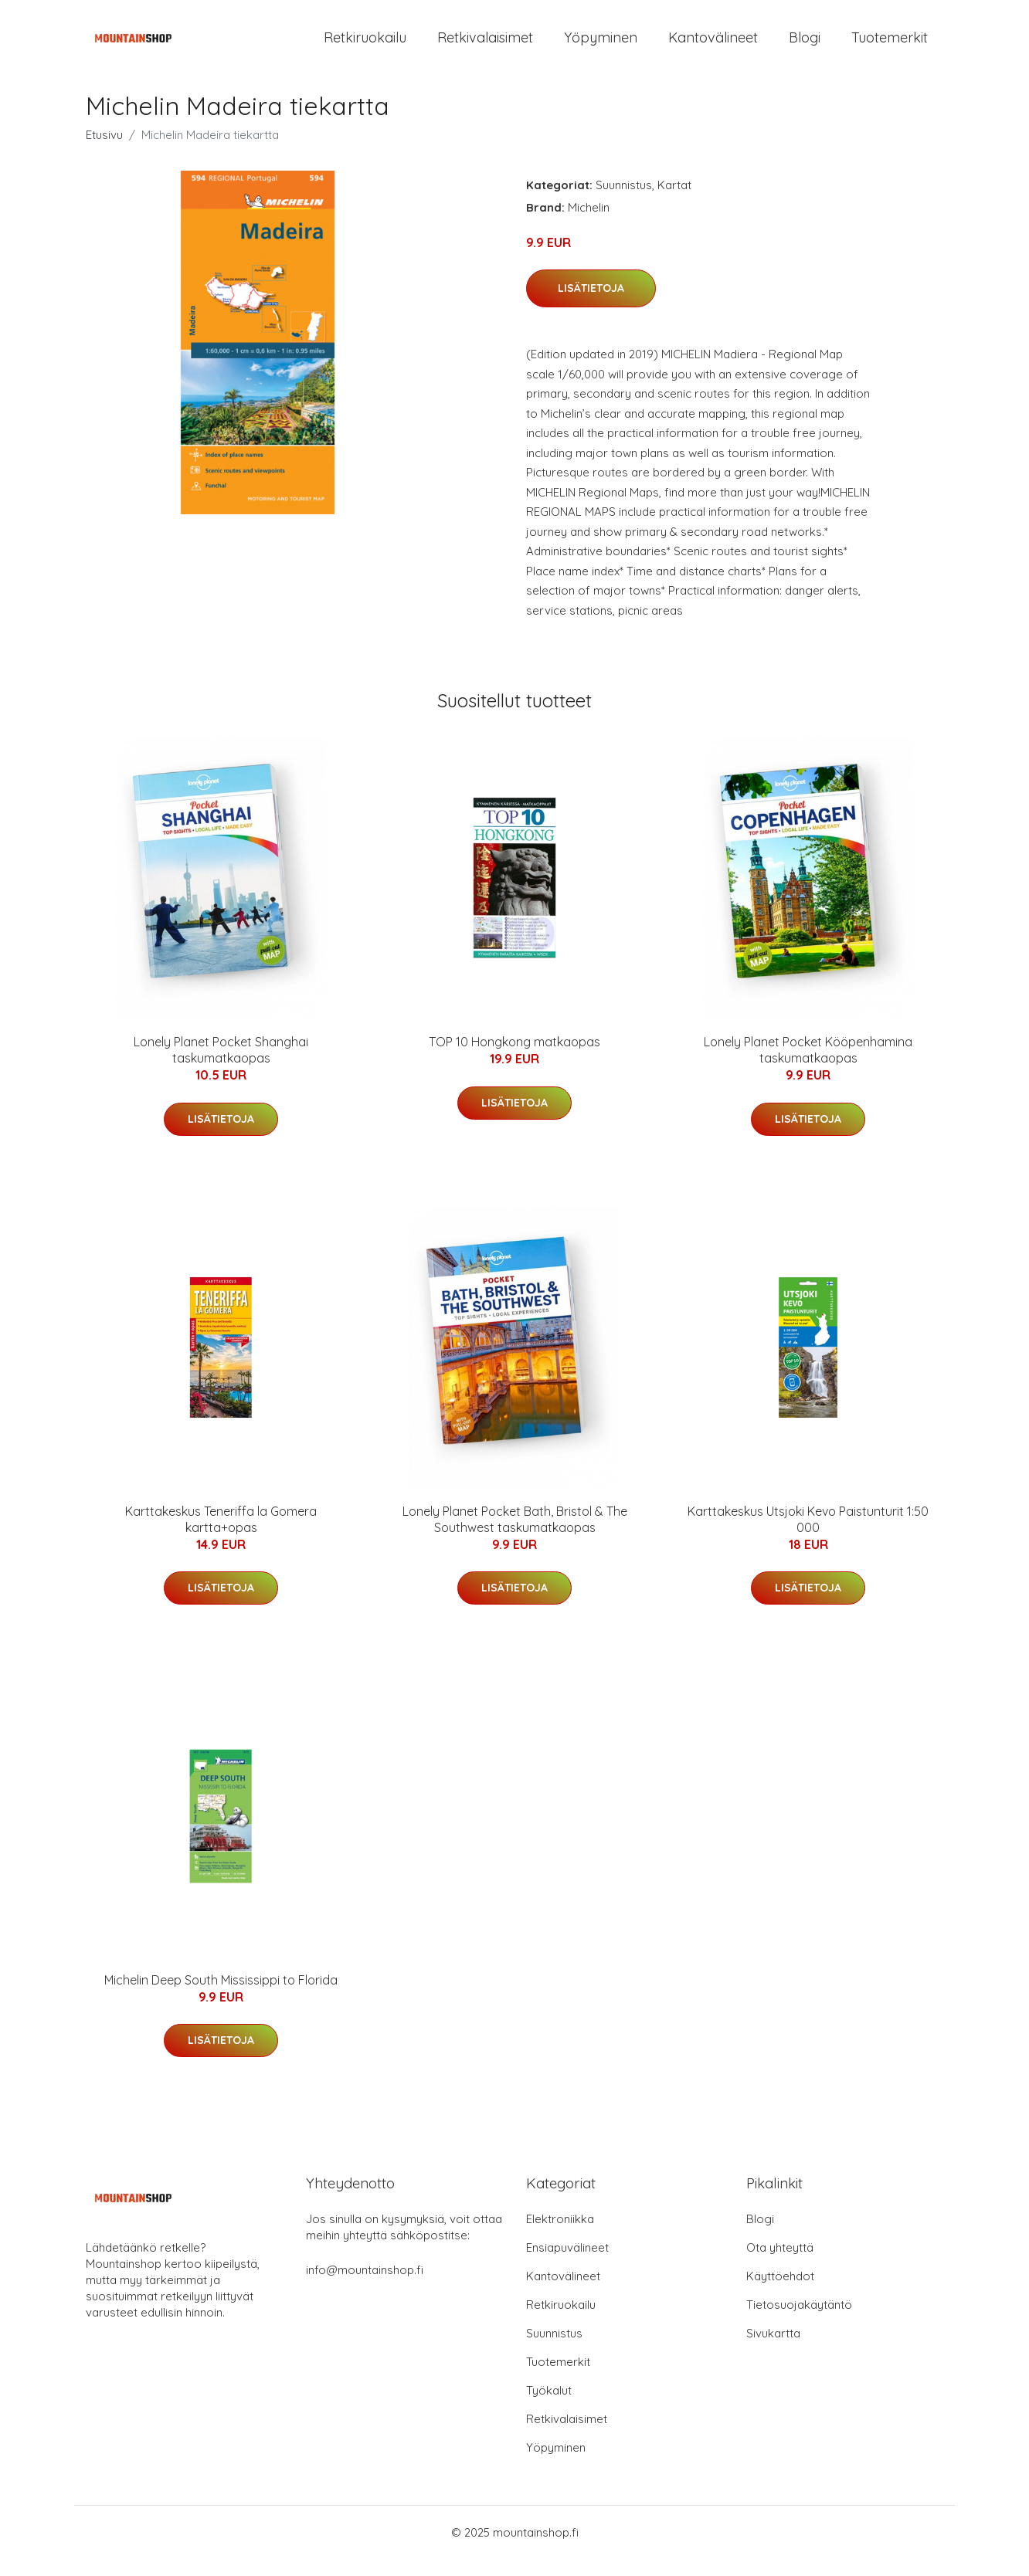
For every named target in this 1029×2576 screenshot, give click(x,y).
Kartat (674, 202)
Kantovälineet (713, 46)
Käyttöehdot (780, 2293)
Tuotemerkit (889, 46)
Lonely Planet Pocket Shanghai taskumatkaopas (221, 1067)
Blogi (804, 46)
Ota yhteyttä (779, 2264)
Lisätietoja (591, 305)
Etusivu (104, 151)
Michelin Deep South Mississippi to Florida (221, 1997)
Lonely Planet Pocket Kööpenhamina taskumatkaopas (808, 1067)
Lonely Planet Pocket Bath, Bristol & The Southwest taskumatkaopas (514, 1536)
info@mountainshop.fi (364, 2286)
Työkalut (549, 2407)
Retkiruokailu (365, 46)
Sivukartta (773, 2350)
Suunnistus (624, 202)
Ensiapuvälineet (567, 2264)
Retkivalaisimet (485, 46)
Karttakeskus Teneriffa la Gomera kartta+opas (221, 1536)
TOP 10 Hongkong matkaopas (514, 1058)
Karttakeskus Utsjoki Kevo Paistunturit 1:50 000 (808, 1536)
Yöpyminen (600, 46)
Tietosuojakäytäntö (799, 2321)
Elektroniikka (560, 2236)
